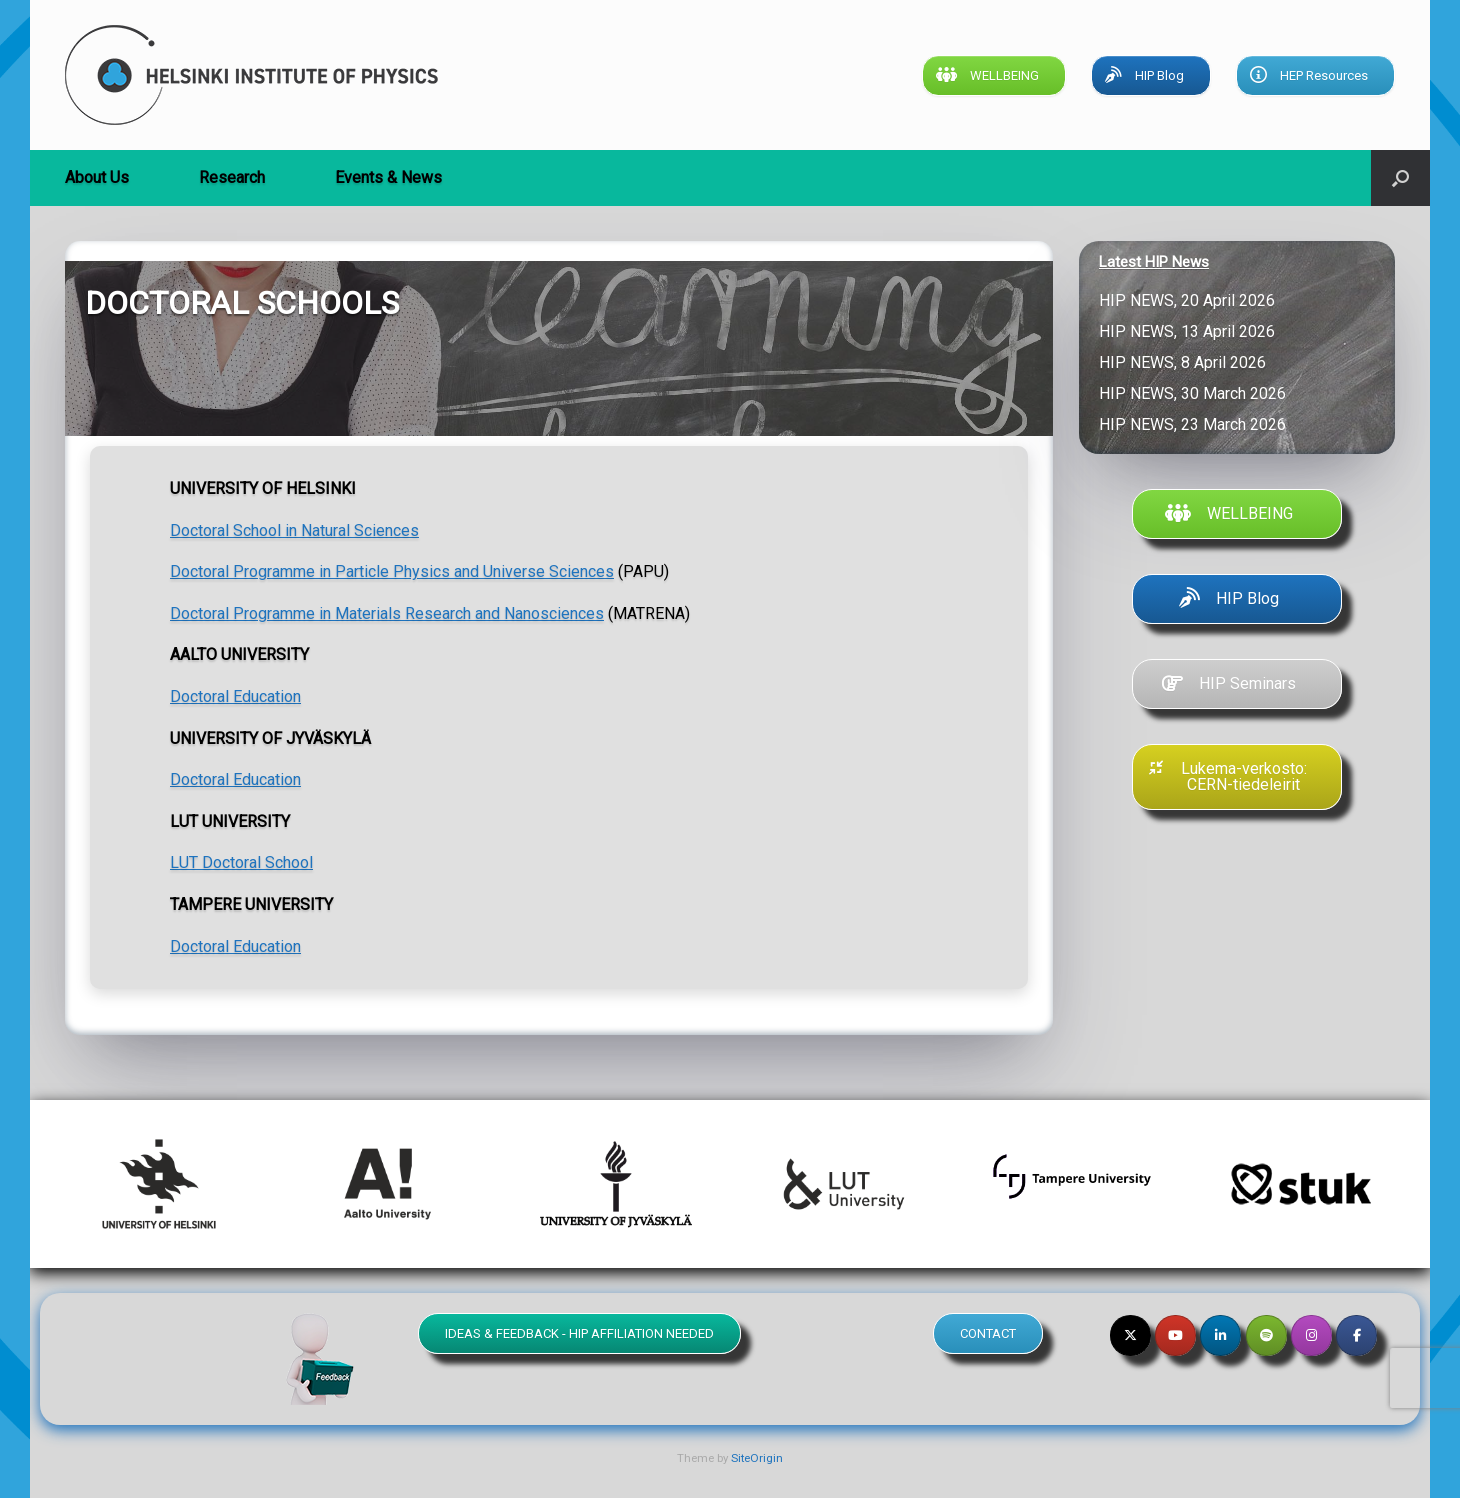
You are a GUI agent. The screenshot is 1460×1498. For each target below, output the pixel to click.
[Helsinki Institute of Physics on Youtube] (1175, 1335)
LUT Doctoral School (241, 862)
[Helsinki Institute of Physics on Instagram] (1311, 1335)
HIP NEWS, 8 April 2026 (1186, 362)
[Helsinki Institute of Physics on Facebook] (1356, 1335)
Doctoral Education (235, 696)
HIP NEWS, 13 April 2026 (1191, 331)
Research (232, 177)
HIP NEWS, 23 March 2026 (1194, 424)
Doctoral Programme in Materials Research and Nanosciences (387, 613)
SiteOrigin (757, 1458)
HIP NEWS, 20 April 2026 (1191, 300)
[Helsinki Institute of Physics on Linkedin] (1220, 1335)
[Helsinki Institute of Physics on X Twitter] (1130, 1335)
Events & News (388, 177)
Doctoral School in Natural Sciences (294, 530)
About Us (97, 177)
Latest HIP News (1154, 262)
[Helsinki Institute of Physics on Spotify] (1266, 1335)
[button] (1400, 178)
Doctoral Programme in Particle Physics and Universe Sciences (392, 571)
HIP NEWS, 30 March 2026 (1196, 393)
